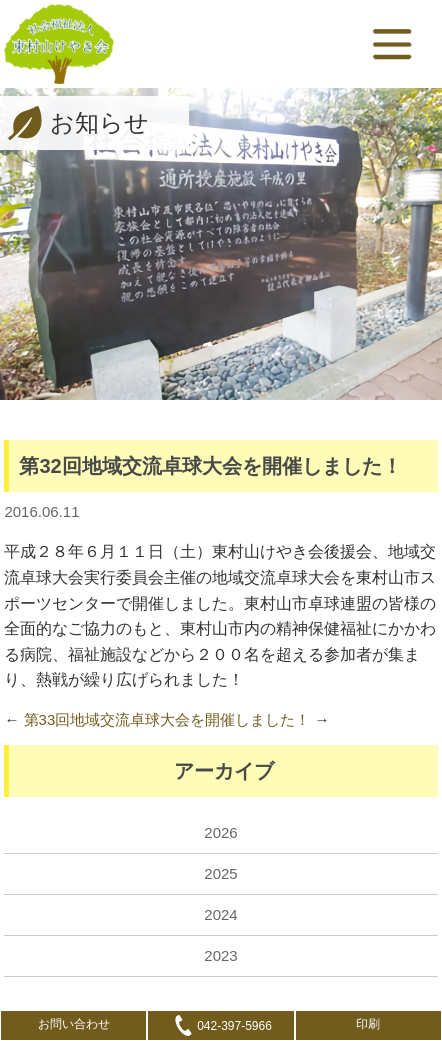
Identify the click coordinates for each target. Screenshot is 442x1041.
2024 (220, 914)
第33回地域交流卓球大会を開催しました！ (167, 719)
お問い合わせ (74, 1024)
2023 (220, 955)
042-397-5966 (221, 1026)
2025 (220, 873)
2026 (220, 832)
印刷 (368, 1024)
